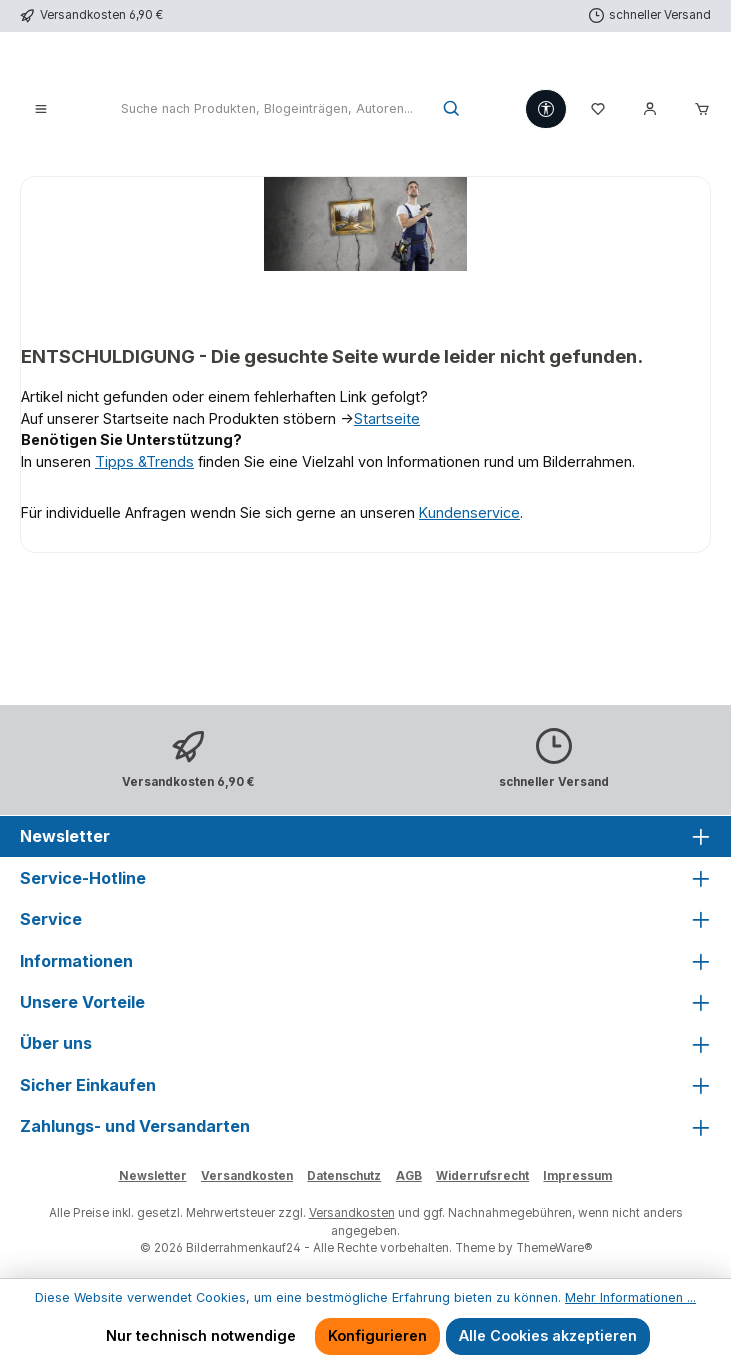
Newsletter (153, 1176)
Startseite (387, 418)
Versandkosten (247, 1176)
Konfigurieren (377, 1335)
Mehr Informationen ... (630, 1297)
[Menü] (41, 110)
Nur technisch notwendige (201, 1335)
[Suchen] (452, 110)
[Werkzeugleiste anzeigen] (546, 109)
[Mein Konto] (650, 110)
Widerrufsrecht (482, 1176)
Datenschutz (344, 1176)
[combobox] (266, 110)
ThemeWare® (554, 1248)
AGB (409, 1176)
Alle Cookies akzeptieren (548, 1335)
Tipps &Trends (144, 461)
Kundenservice (469, 512)
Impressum (577, 1176)
